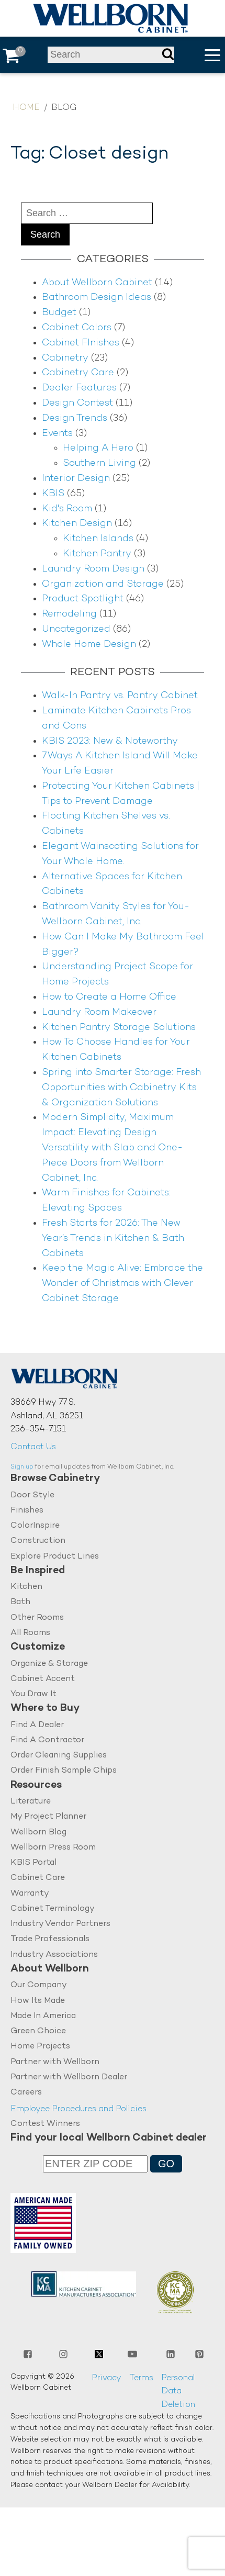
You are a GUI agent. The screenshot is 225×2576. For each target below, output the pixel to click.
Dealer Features (79, 388)
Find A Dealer (37, 1725)
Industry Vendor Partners (60, 1924)
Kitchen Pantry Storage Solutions (119, 1028)
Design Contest (77, 403)
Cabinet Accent (42, 1679)
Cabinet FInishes (80, 343)
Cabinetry (65, 358)
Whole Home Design (89, 644)
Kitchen (26, 1587)
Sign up (21, 1467)
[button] (212, 55)
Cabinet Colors (76, 328)
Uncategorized (76, 629)
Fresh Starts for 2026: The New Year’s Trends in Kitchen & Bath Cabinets (113, 1238)
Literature (30, 1802)
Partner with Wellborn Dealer (68, 2078)
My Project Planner (48, 1817)
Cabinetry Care (78, 373)
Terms (141, 2379)
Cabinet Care (37, 1878)
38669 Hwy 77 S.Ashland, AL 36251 (46, 1409)
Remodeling (69, 614)
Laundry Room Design (93, 569)
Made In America (43, 2016)
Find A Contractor (47, 1740)
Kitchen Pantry (97, 554)
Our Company (38, 1985)
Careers (26, 2093)
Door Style (32, 1495)
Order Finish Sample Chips (63, 1771)
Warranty (29, 1893)
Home (26, 108)
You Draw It (33, 1694)
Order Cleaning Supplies (58, 1756)
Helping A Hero (98, 448)
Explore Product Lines (54, 1556)
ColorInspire (35, 1525)
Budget (59, 313)
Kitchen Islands (98, 539)
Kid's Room (67, 509)
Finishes (26, 1510)
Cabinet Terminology (52, 1909)
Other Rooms (37, 1618)
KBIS (53, 494)
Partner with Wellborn (54, 2062)
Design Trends (74, 418)
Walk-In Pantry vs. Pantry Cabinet (120, 696)
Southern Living (99, 463)
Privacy (106, 2379)
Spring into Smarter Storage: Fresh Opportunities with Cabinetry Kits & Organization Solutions (121, 1088)
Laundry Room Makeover (99, 1012)
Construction (37, 1541)
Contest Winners (45, 2124)
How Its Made (37, 2001)
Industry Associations (54, 1955)
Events (57, 434)
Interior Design (76, 479)
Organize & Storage (49, 1664)
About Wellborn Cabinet (97, 283)
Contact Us (33, 1447)
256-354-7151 (38, 1429)
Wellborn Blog (38, 1832)
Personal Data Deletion (178, 2392)
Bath (20, 1602)
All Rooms (30, 1633)
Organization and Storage (103, 584)
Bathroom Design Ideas (96, 298)
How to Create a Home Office (109, 997)
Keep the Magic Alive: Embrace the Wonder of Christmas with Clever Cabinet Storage (122, 1283)
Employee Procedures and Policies (78, 2109)
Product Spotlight (82, 599)
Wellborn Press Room (53, 1847)
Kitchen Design (77, 524)
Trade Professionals (49, 1939)
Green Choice (38, 2032)
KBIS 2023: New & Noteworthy (110, 741)
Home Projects (40, 2047)
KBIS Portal (33, 1863)
